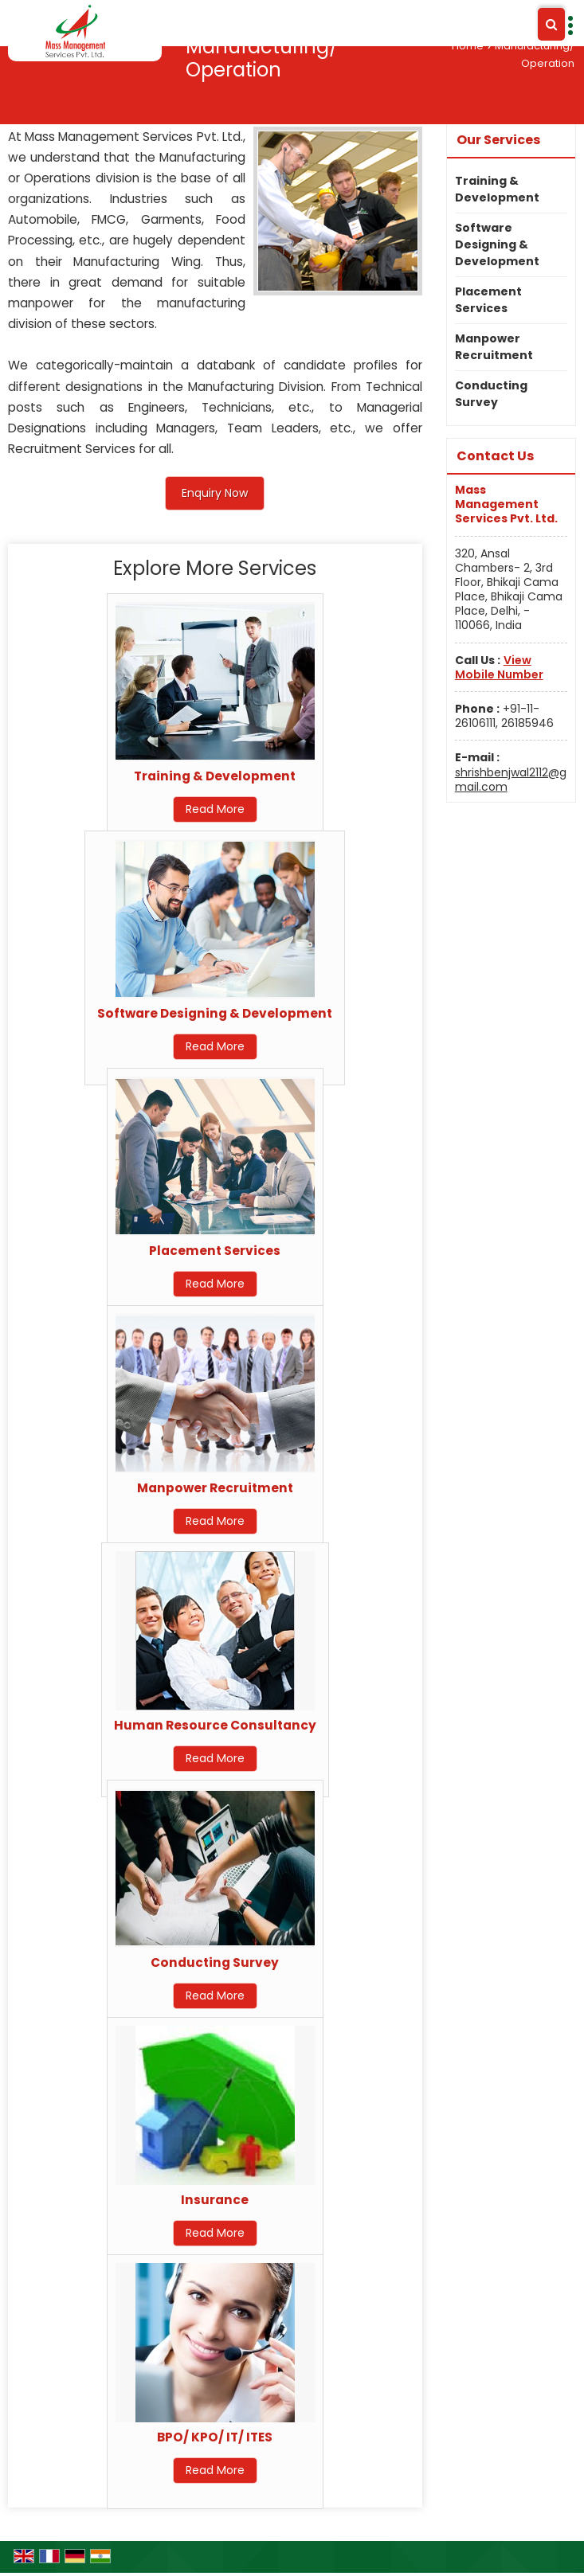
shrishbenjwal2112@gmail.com (510, 779)
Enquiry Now (215, 493)
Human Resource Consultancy (215, 1725)
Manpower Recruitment (215, 1488)
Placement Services (214, 1250)
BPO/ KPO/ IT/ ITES (214, 2437)
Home (468, 46)
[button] (499, 667)
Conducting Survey (215, 1962)
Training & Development (215, 776)
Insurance (215, 2199)
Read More (215, 809)
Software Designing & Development (214, 1013)
